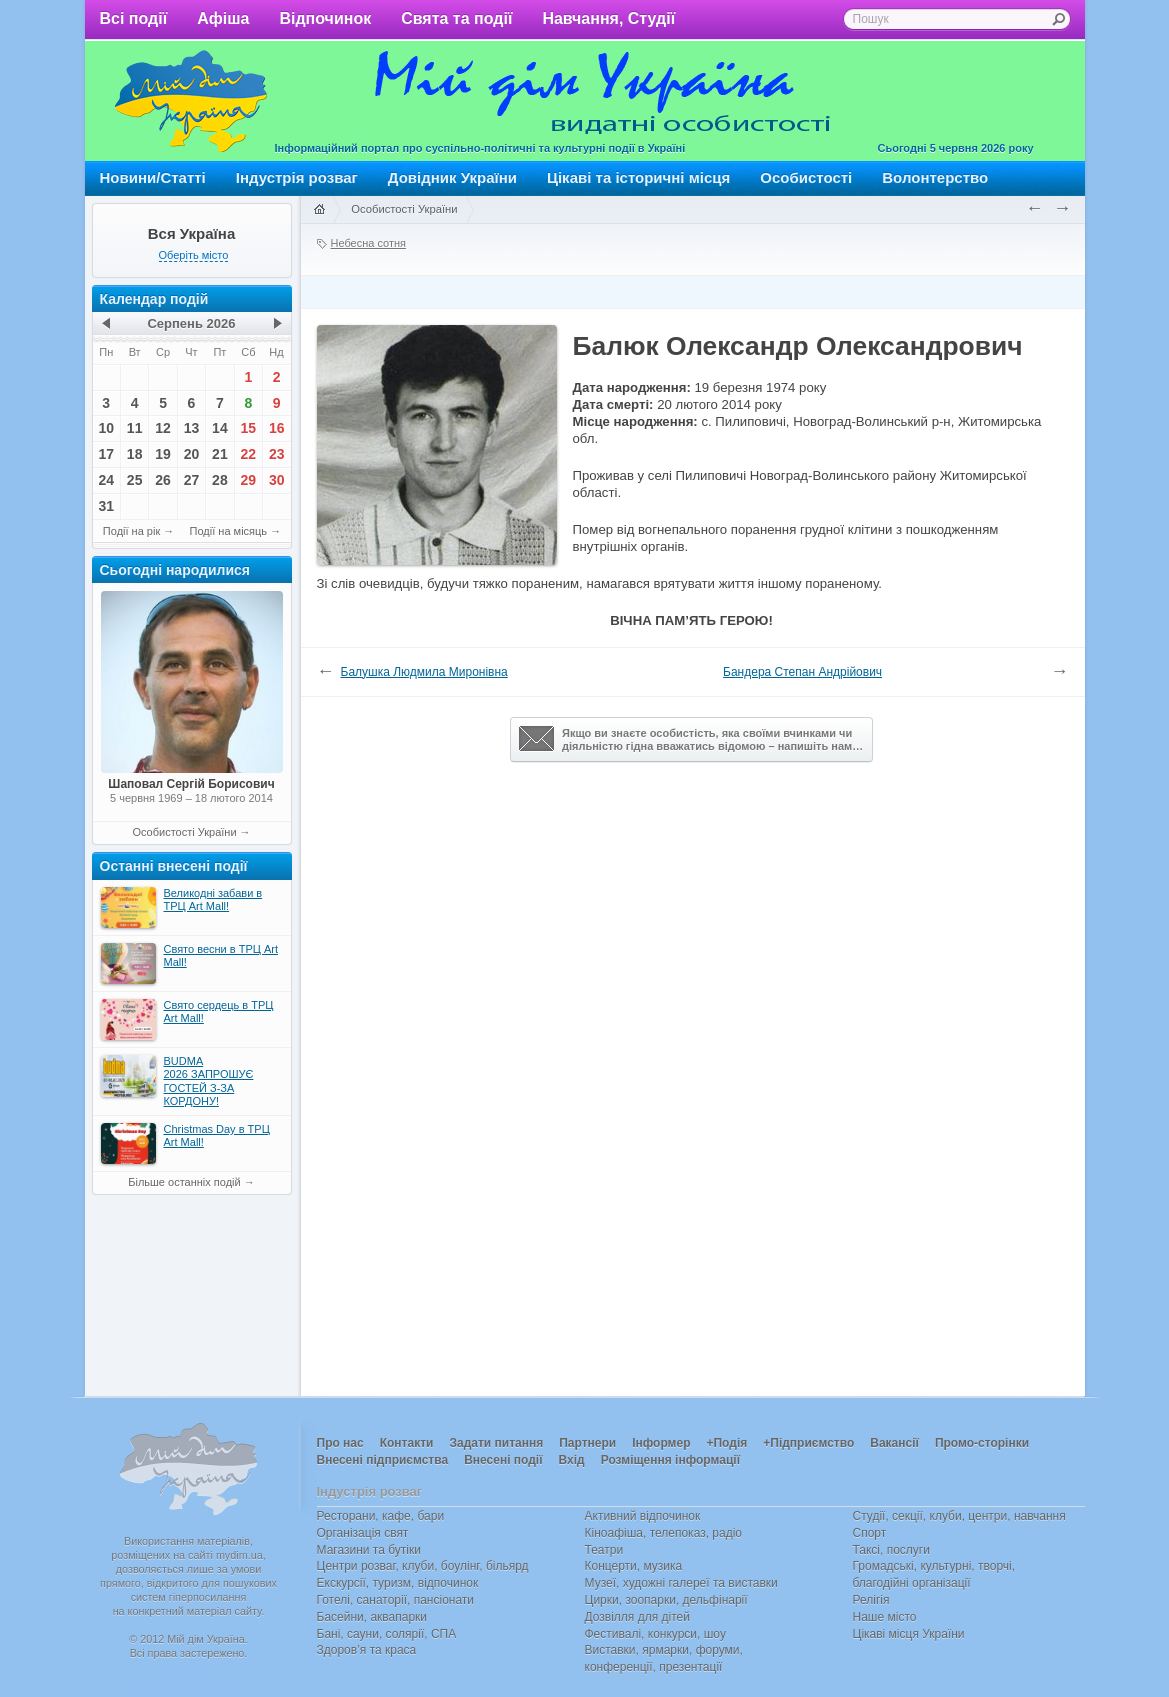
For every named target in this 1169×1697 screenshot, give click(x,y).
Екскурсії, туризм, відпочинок (398, 1583)
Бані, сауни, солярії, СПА (387, 1634)
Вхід (572, 1460)
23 (277, 454)
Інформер (661, 1443)
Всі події (134, 18)
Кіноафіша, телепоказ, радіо (664, 1533)
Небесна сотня (369, 243)
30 (277, 480)
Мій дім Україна (191, 101)
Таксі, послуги (891, 1550)
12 (163, 428)
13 (192, 428)
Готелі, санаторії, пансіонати (396, 1600)
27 (192, 480)
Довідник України (452, 177)
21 (220, 454)
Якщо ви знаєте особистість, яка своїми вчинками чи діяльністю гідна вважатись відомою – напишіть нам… (691, 739)
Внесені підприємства (383, 1460)
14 (220, 428)
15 (249, 428)
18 (135, 454)
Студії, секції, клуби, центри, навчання (959, 1516)
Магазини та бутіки (369, 1550)
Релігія (871, 1600)
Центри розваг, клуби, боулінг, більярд (423, 1566)
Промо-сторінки (982, 1443)
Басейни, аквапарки (372, 1617)
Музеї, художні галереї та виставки (681, 1583)
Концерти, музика (634, 1566)
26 (163, 480)
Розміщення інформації (670, 1460)
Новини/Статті (153, 177)
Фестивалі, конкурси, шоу (655, 1634)
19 (163, 454)
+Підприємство (808, 1443)
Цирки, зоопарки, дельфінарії (666, 1600)
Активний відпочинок (643, 1516)
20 (192, 454)
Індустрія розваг (297, 177)
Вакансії (894, 1443)
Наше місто (885, 1617)
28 (220, 480)
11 (135, 428)
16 (277, 428)
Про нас (340, 1443)
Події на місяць (229, 531)
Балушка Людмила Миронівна (424, 672)
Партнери (587, 1443)
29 (249, 480)
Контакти (407, 1443)
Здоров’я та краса (367, 1650)
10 (106, 428)
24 (106, 480)
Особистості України (184, 832)
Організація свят (363, 1533)
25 (135, 480)
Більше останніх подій (184, 1182)
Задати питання (496, 1443)
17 (106, 454)
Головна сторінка (319, 210)
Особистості (806, 177)
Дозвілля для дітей (637, 1617)
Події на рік (131, 531)
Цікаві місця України (909, 1634)
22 (249, 454)
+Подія (726, 1443)
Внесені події (503, 1460)
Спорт (870, 1533)
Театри (604, 1550)
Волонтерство (935, 177)
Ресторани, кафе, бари (381, 1516)
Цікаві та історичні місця (638, 177)
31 (106, 506)
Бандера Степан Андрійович (802, 672)
